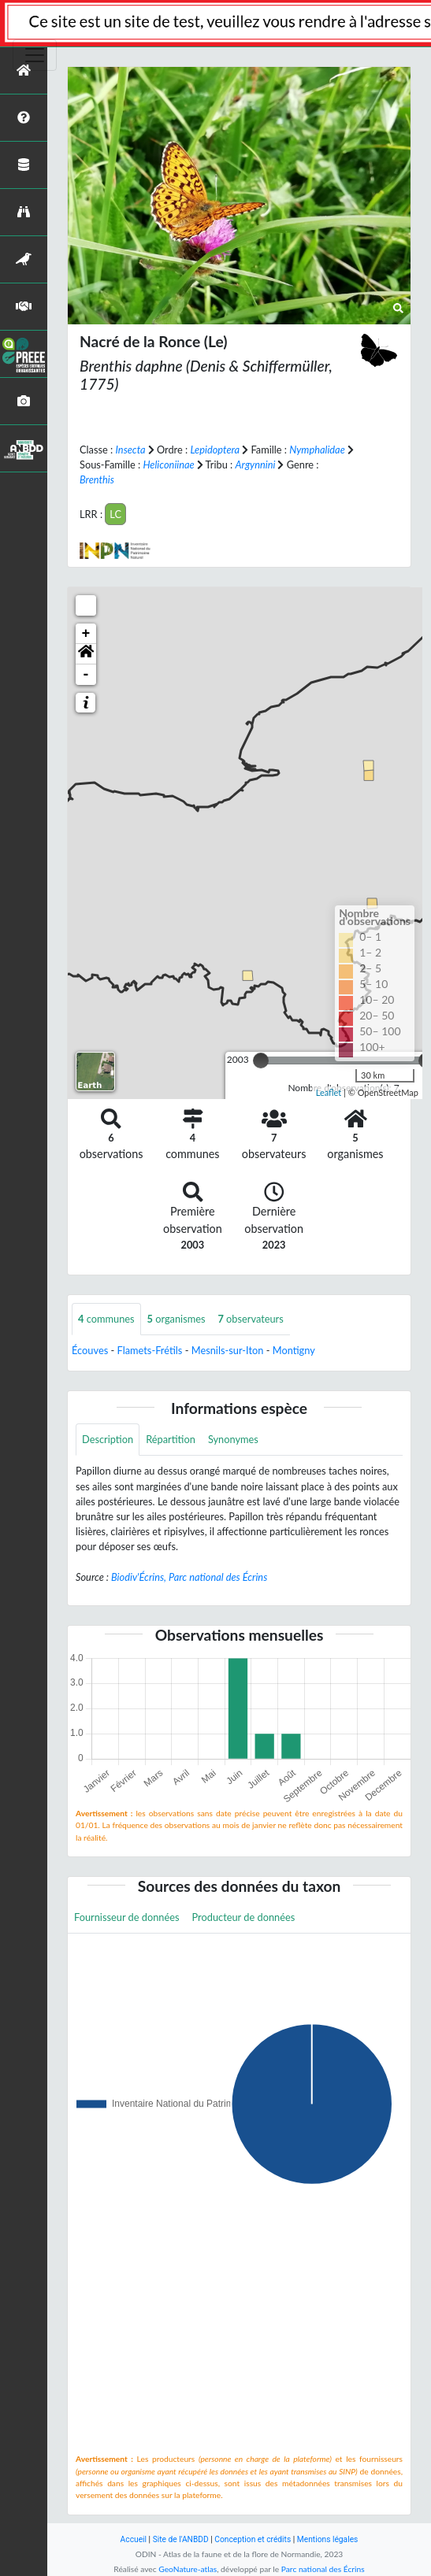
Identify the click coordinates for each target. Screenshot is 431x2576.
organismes (176, 1318)
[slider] (261, 1060)
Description (107, 1439)
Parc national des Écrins (323, 2569)
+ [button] (86, 633)
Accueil (134, 2539)
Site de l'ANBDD (181, 2539)
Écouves (90, 1350)
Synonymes (233, 1439)
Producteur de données (243, 1917)
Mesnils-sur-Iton (227, 1350)
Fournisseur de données (127, 1917)
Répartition (170, 1439)
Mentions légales (328, 2539)
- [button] (86, 674)
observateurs (251, 1318)
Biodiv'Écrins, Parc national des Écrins (189, 1577)
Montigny (294, 1350)
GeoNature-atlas (187, 2569)
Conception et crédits (252, 2539)
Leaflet (329, 1092)
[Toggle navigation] (35, 55)
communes (106, 1318)
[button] (86, 654)
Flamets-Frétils (150, 1350)
